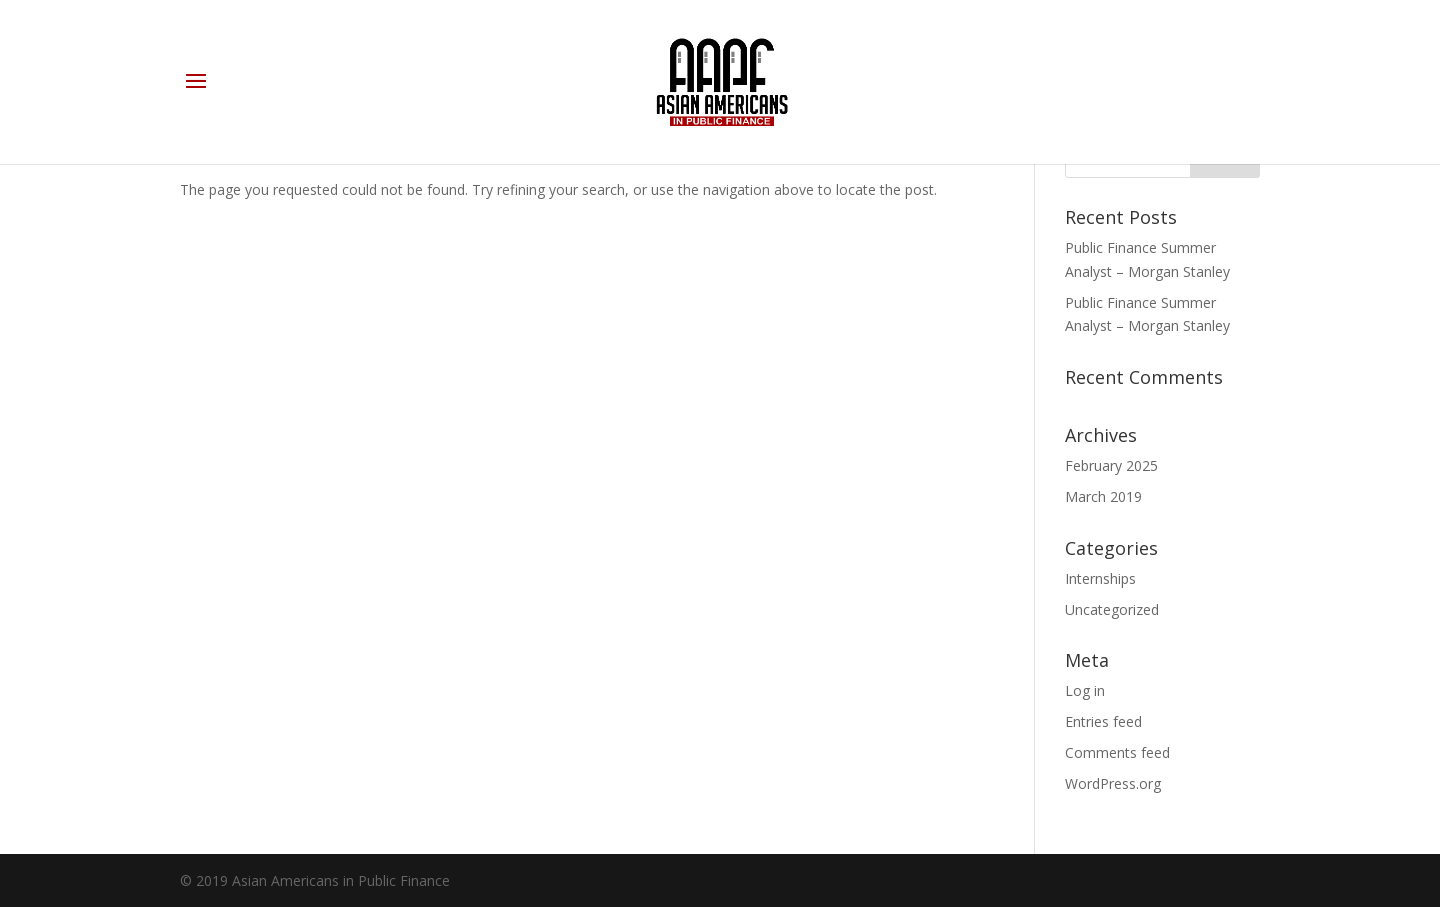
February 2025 (1111, 465)
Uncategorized (1112, 609)
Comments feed (1117, 752)
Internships (1100, 578)
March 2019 (1103, 496)
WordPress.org (1113, 783)
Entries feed (1103, 721)
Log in (1085, 690)
